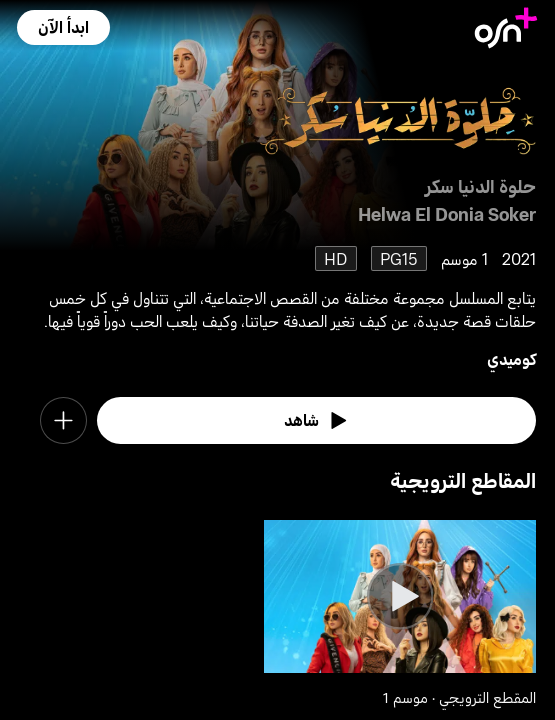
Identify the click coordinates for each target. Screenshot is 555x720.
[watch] (316, 420)
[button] (64, 27)
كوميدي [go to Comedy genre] (511, 358)
